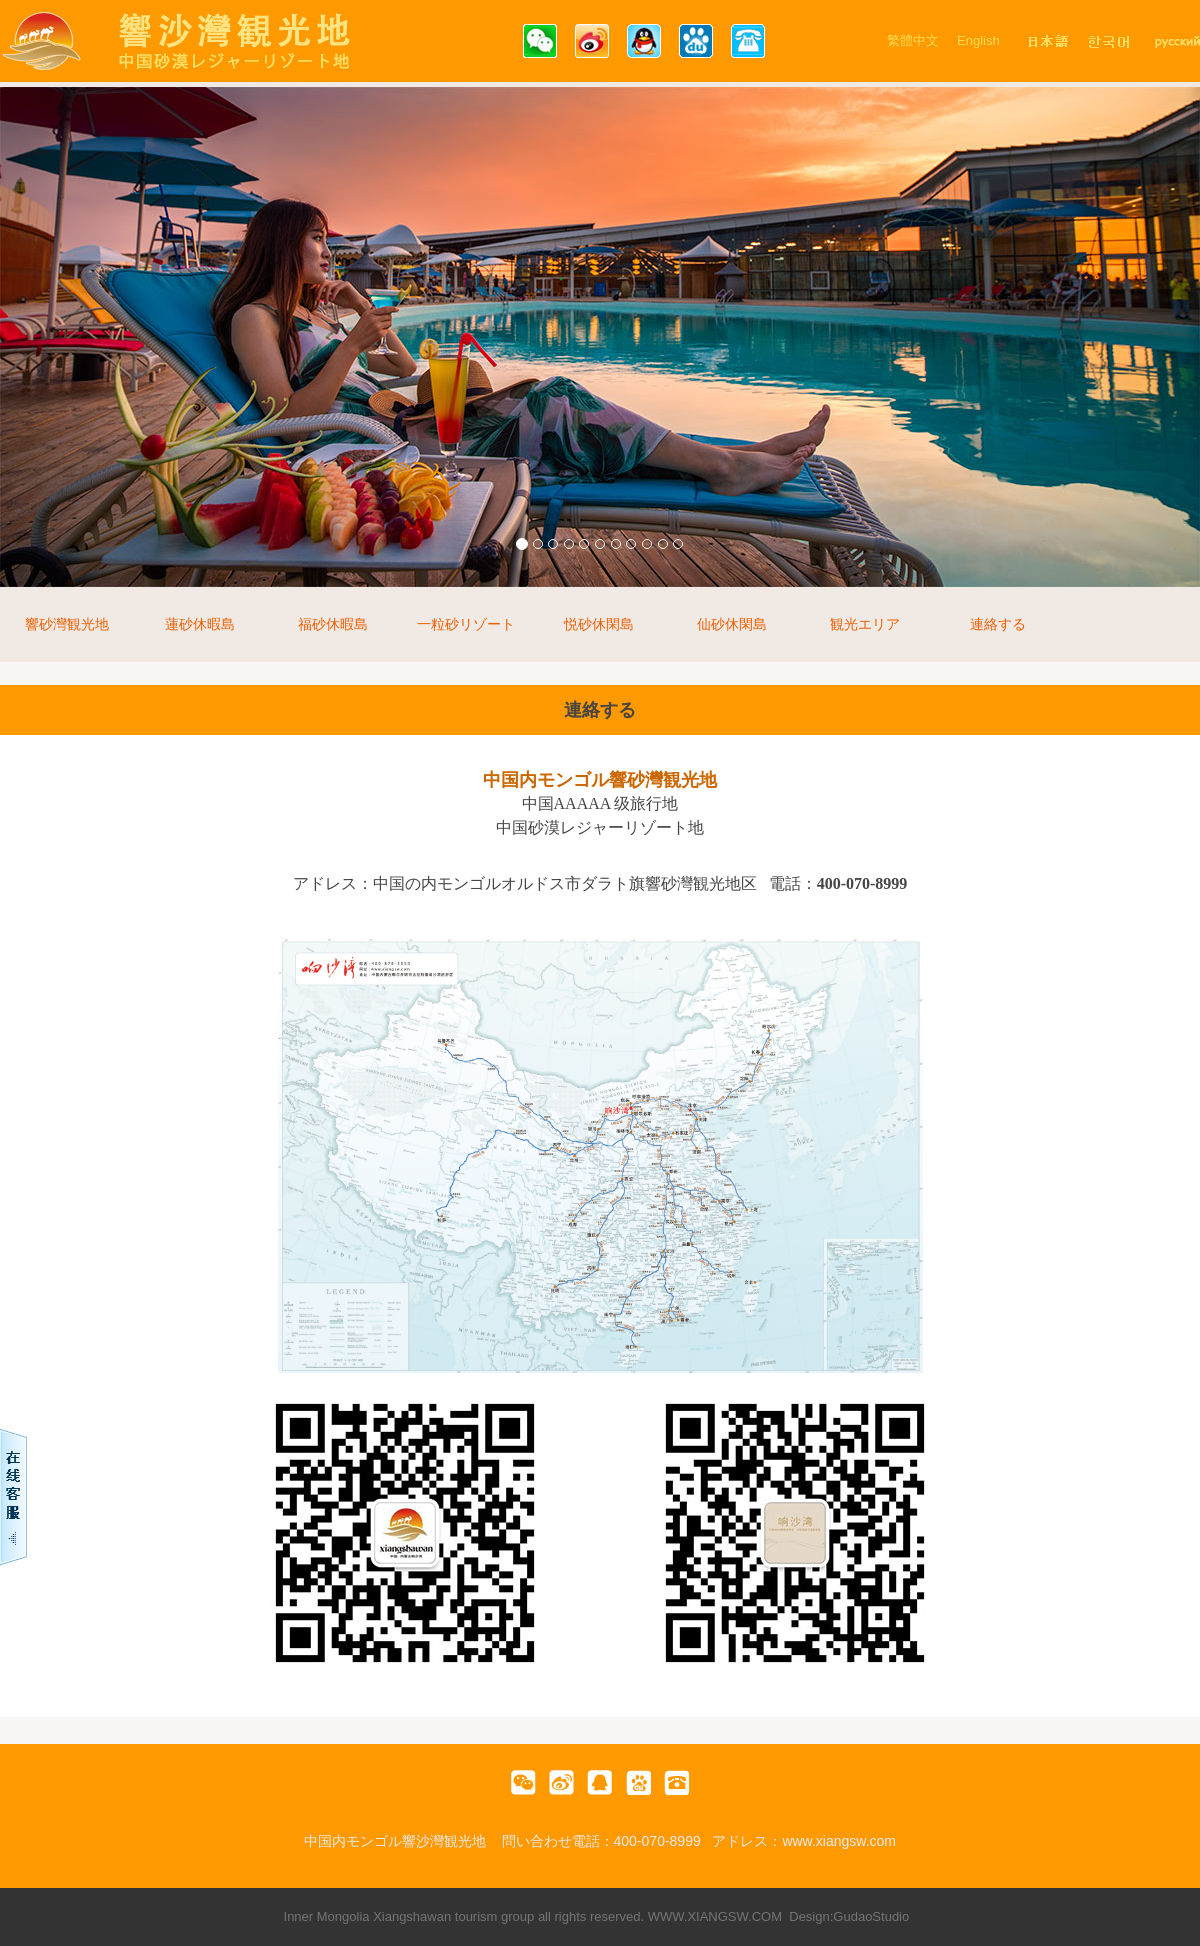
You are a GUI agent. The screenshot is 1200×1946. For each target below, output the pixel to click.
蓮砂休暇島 (200, 624)
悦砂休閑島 (599, 624)
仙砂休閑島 (732, 624)
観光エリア (865, 624)
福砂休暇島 (333, 624)
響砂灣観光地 (67, 624)
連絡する (998, 624)
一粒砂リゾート (466, 624)
